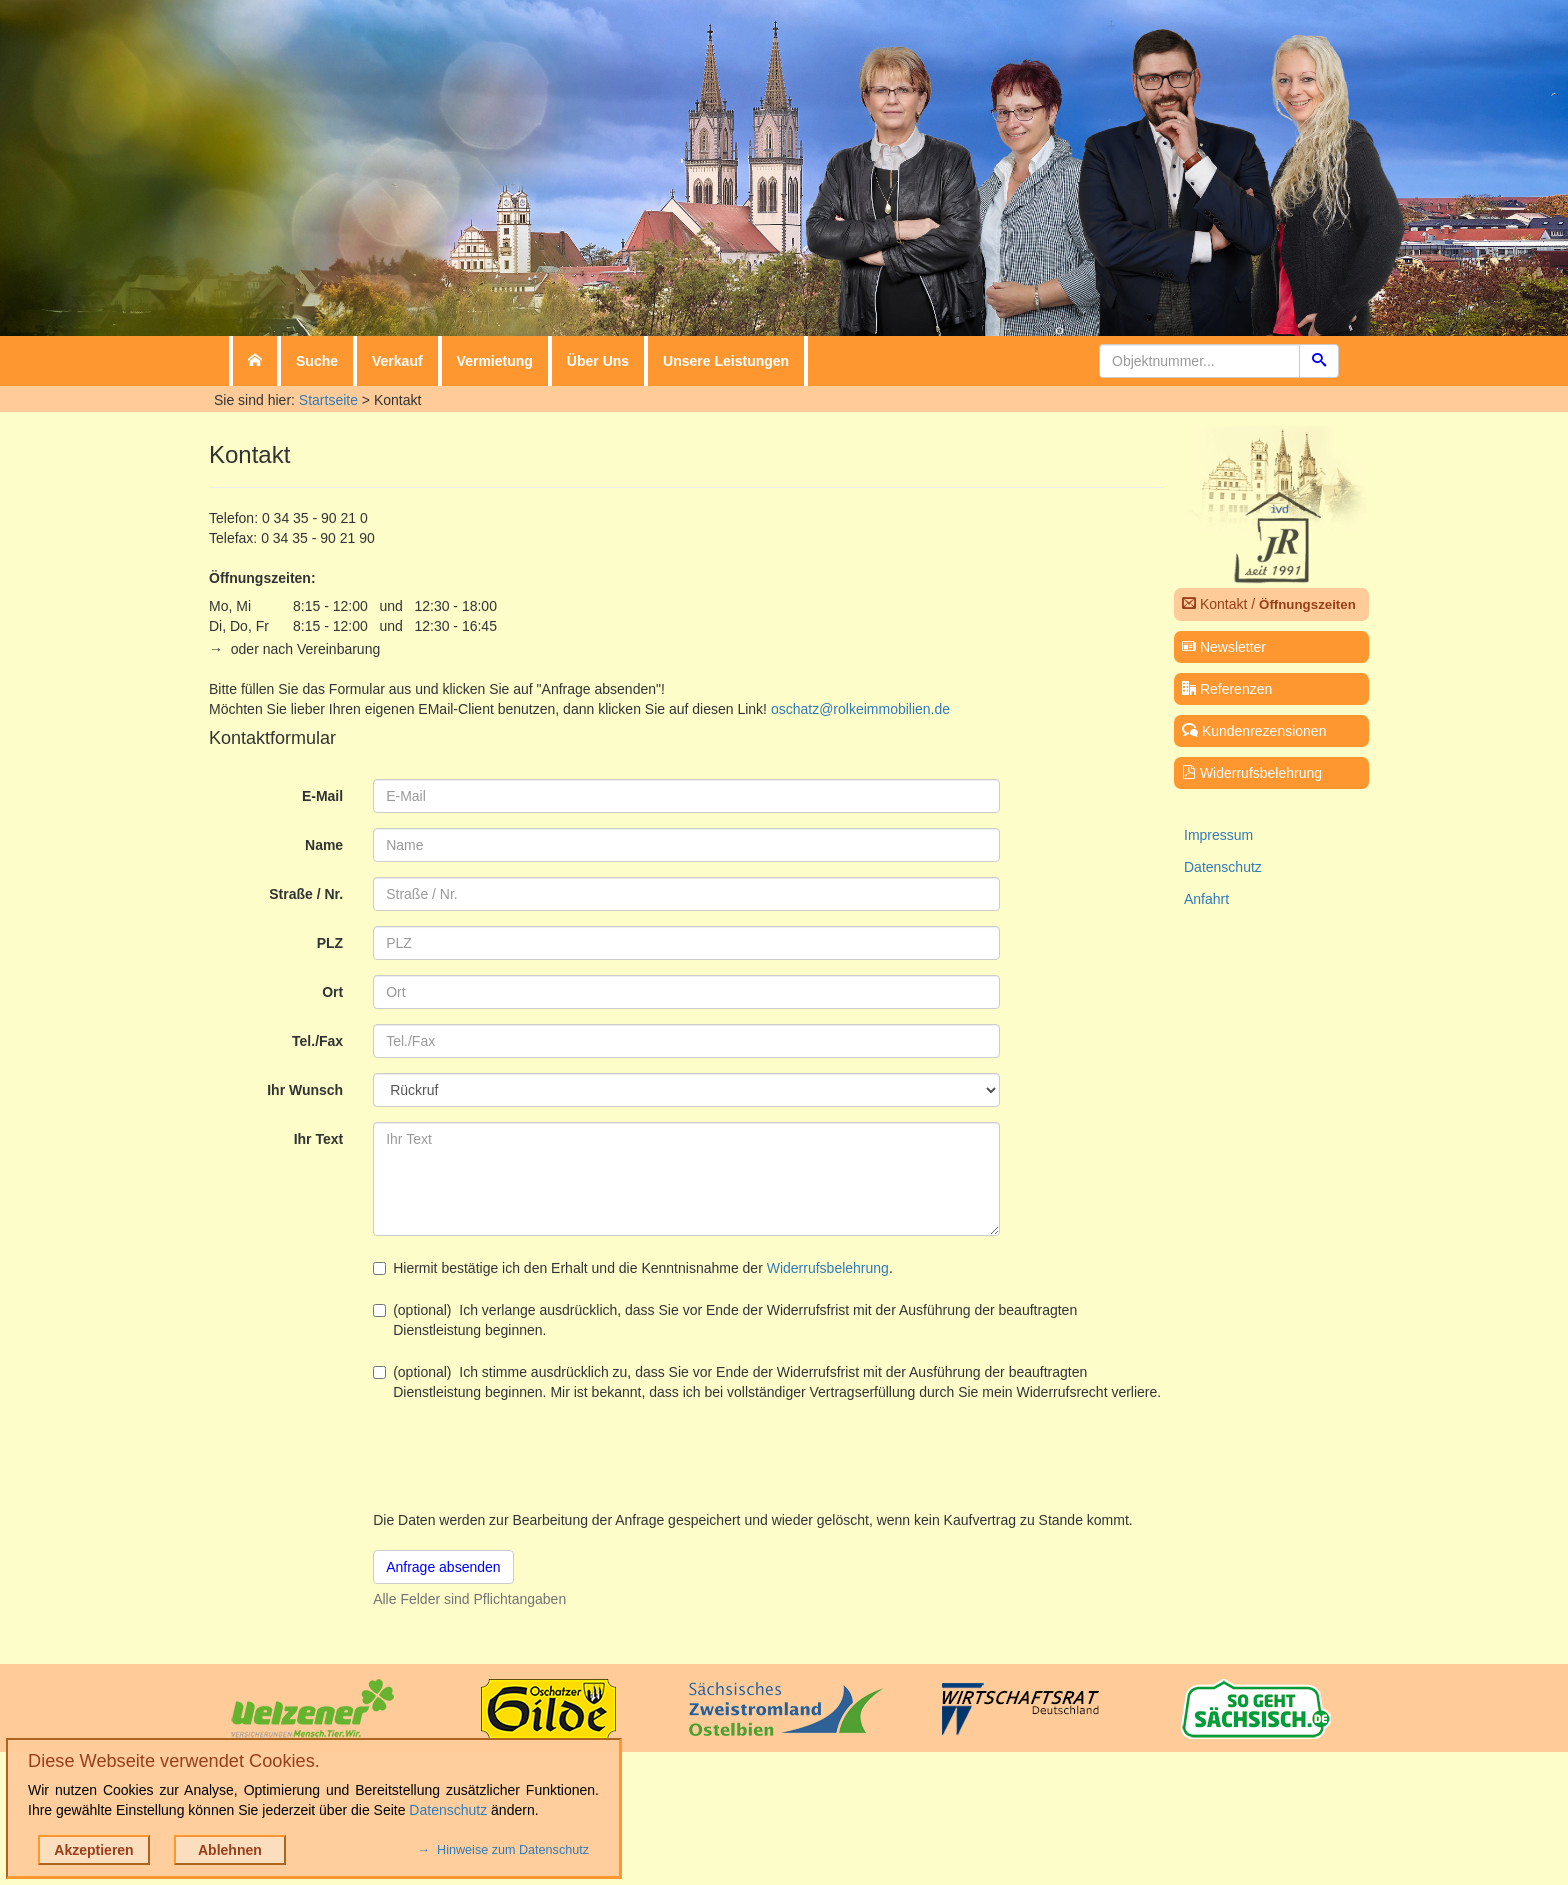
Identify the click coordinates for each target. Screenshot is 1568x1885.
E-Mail (322, 796)
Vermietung (495, 361)
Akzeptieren (93, 1850)
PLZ (330, 943)
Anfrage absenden (443, 1567)
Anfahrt (1206, 899)
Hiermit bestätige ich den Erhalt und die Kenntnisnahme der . (633, 1268)
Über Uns (598, 361)
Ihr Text (319, 1139)
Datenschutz (1223, 867)
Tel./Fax (317, 1041)
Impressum (1218, 835)
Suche (317, 361)
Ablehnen (230, 1850)
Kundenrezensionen (1254, 731)
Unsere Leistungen (726, 361)
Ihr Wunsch (305, 1090)
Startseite (328, 400)
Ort (332, 992)
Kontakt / (1269, 604)
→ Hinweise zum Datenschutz (503, 1850)
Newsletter (1224, 647)
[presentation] (525, 1456)
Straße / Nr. (306, 894)
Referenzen (1227, 689)
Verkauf (397, 361)
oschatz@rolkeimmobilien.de (860, 709)
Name (324, 845)
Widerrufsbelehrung (828, 1268)
